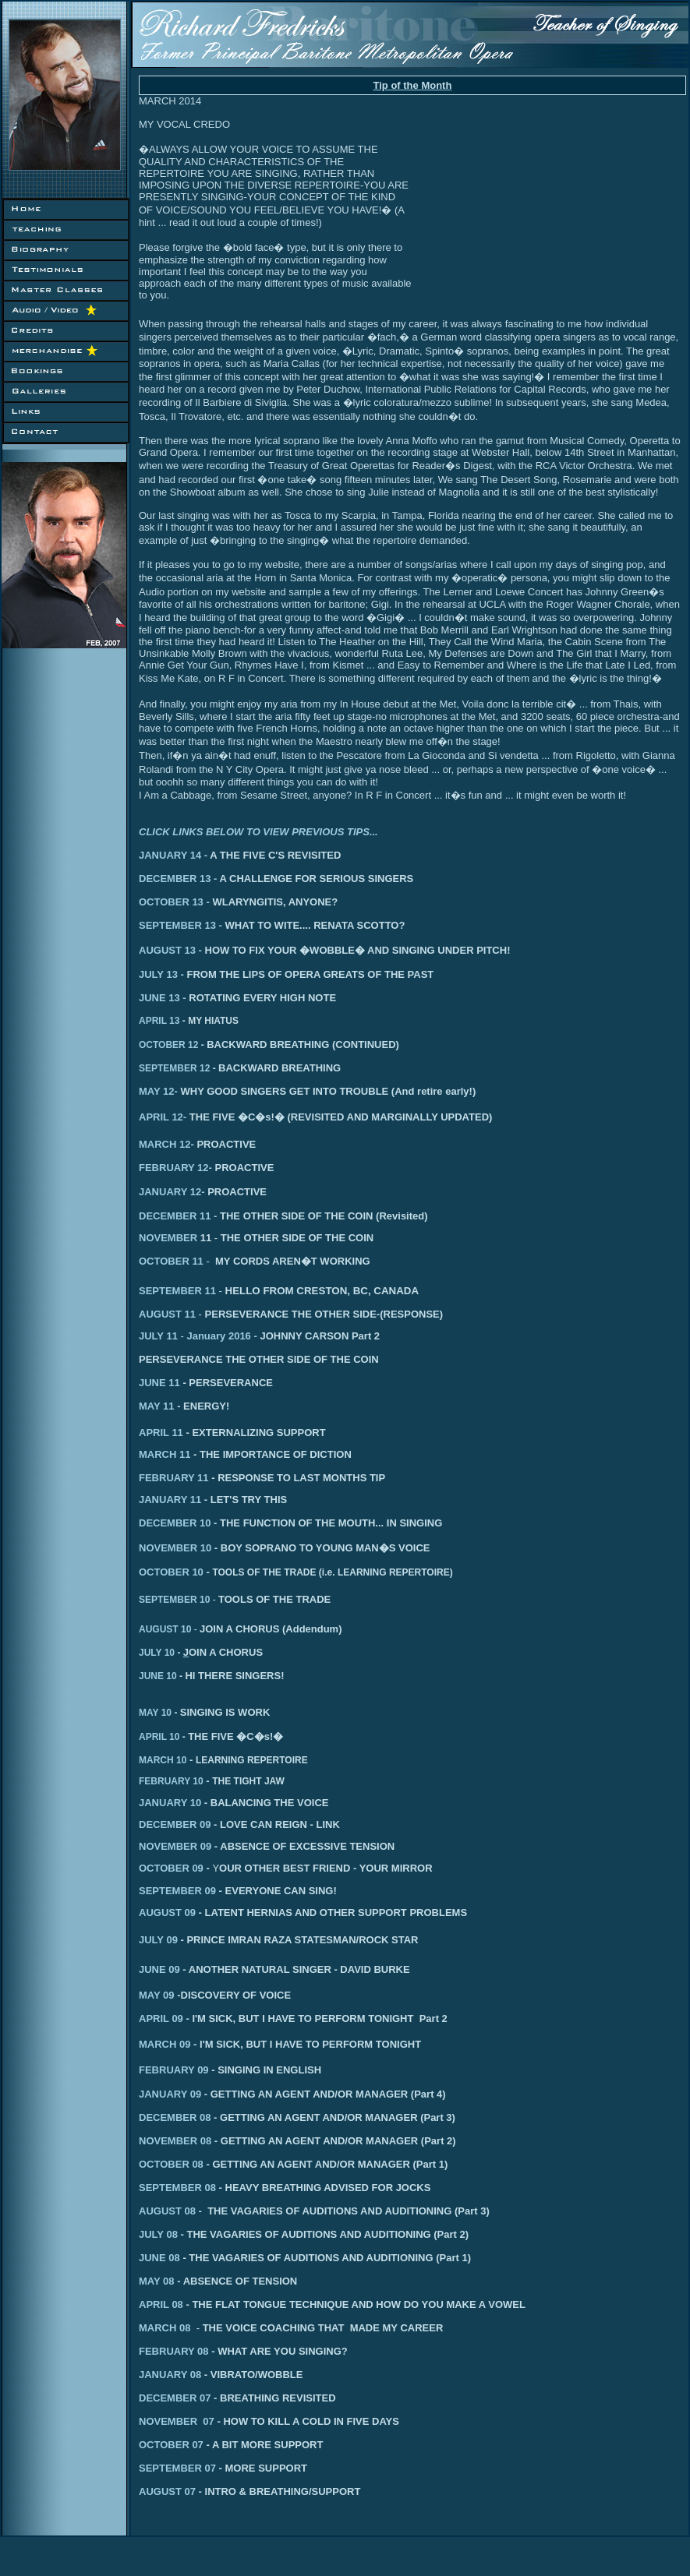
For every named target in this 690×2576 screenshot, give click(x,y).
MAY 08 (158, 2281)
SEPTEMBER (168, 1599)
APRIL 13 (159, 1020)
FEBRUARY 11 (174, 1478)
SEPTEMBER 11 (177, 1291)
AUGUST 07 (172, 2491)
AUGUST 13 (167, 950)
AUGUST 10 (165, 1629)
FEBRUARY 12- (175, 1167)
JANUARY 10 (170, 1802)
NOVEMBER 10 (175, 1548)
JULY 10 (161, 1652)
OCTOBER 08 (171, 2164)
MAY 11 (157, 1406)
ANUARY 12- (174, 1192)
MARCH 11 (164, 1454)
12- (168, 1091)
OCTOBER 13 (171, 902)
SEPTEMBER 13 (177, 925)
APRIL (154, 1117)
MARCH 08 (171, 2328)
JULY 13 (158, 974)
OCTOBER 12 (168, 1044)
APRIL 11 (161, 1432)
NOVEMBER (169, 1238)
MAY (149, 1091)
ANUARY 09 (172, 2094)
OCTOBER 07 (206, 2445)
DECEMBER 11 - (283, 1216)
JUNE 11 (159, 1383)
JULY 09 (158, 1940)
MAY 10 (159, 1712)
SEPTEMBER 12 (174, 1068)
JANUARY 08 (175, 2374)
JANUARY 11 (170, 1499)
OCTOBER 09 (171, 1868)
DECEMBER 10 (175, 1523)
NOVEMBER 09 (175, 1846)
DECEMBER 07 (179, 2398)
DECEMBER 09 (175, 1824)
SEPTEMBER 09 (177, 1891)
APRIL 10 (163, 1736)
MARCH (157, 1144)
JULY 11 (160, 1336)
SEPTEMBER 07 (223, 2468)
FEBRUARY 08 (240, 2351)
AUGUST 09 (167, 1912)
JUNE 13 (159, 998)
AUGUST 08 (167, 2211)
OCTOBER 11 (171, 1261)
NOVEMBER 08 (175, 2141)
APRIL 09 (161, 2018)
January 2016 (218, 1336)
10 (204, 1599)
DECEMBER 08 (175, 2117)
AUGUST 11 (167, 1314)
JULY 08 (160, 2234)
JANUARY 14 (171, 855)
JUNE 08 (160, 2258)
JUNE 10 (162, 1676)
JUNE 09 (162, 1969)
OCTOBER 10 (171, 1572)
